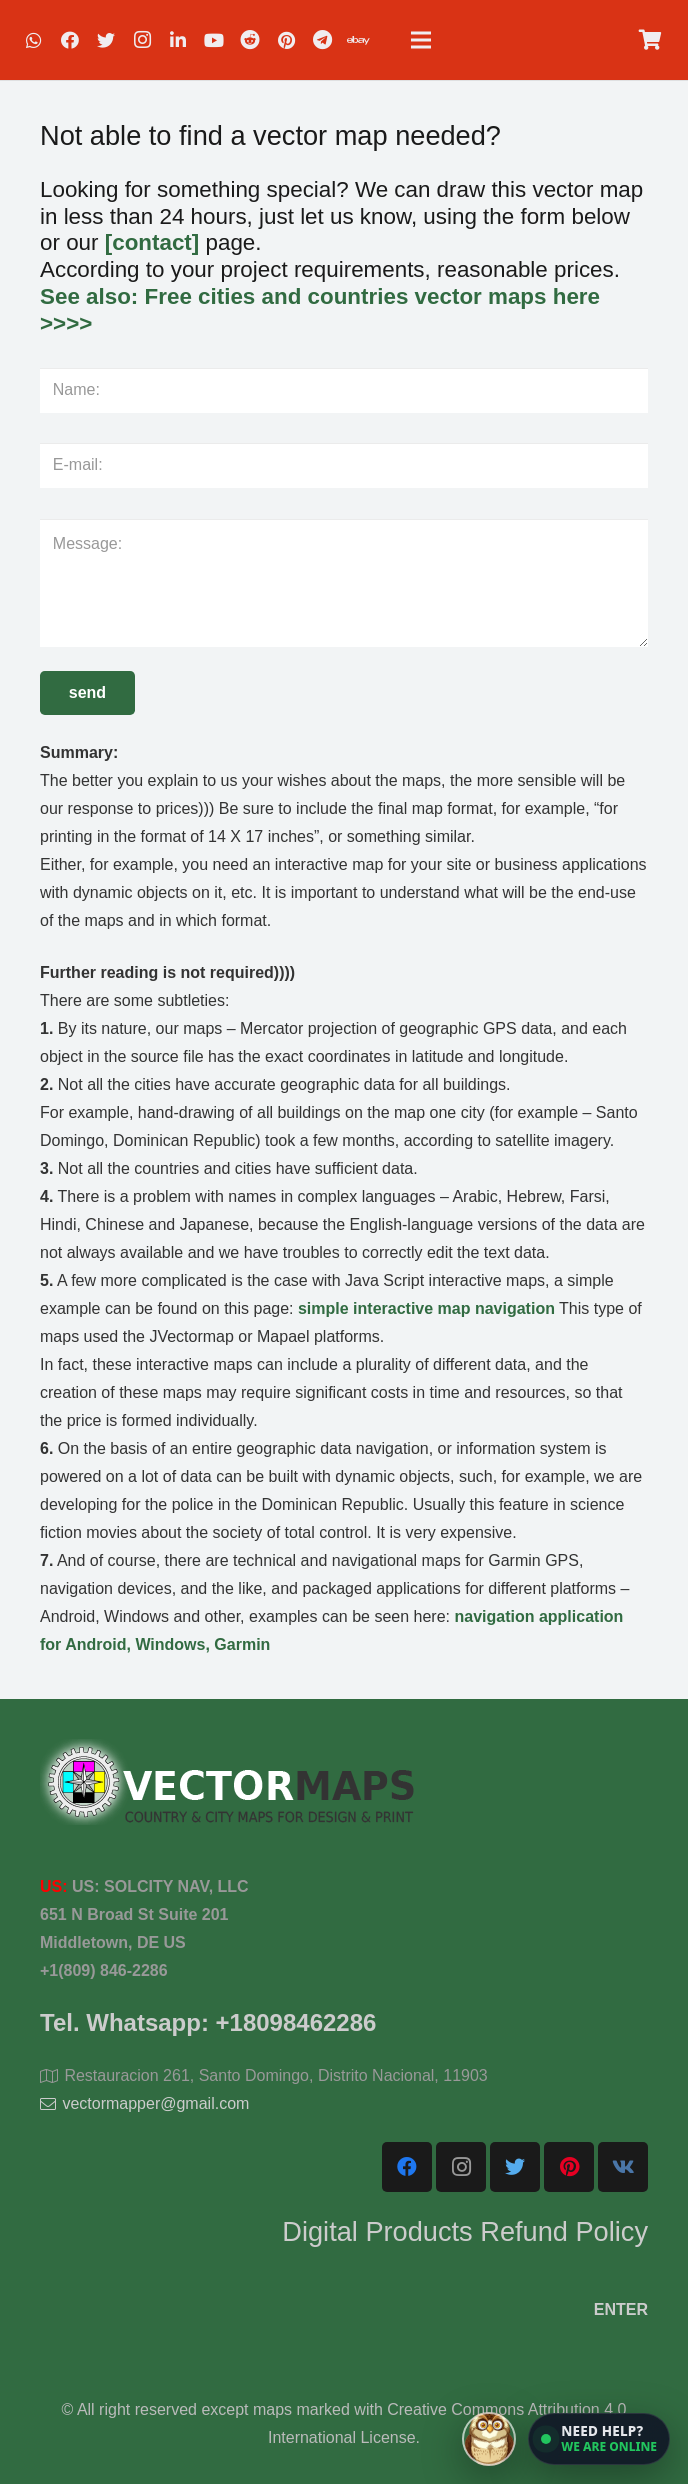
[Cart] (650, 40)
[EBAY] (358, 40)
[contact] (152, 242)
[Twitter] (106, 40)
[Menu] (421, 40)
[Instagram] (142, 40)
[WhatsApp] (34, 40)
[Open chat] (566, 2439)
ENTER (621, 2309)
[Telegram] (322, 40)
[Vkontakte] (623, 2167)
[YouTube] (214, 40)
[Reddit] (250, 40)
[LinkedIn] (178, 40)
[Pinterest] (286, 40)
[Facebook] (70, 40)
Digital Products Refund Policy (465, 2231)
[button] (599, 2439)
